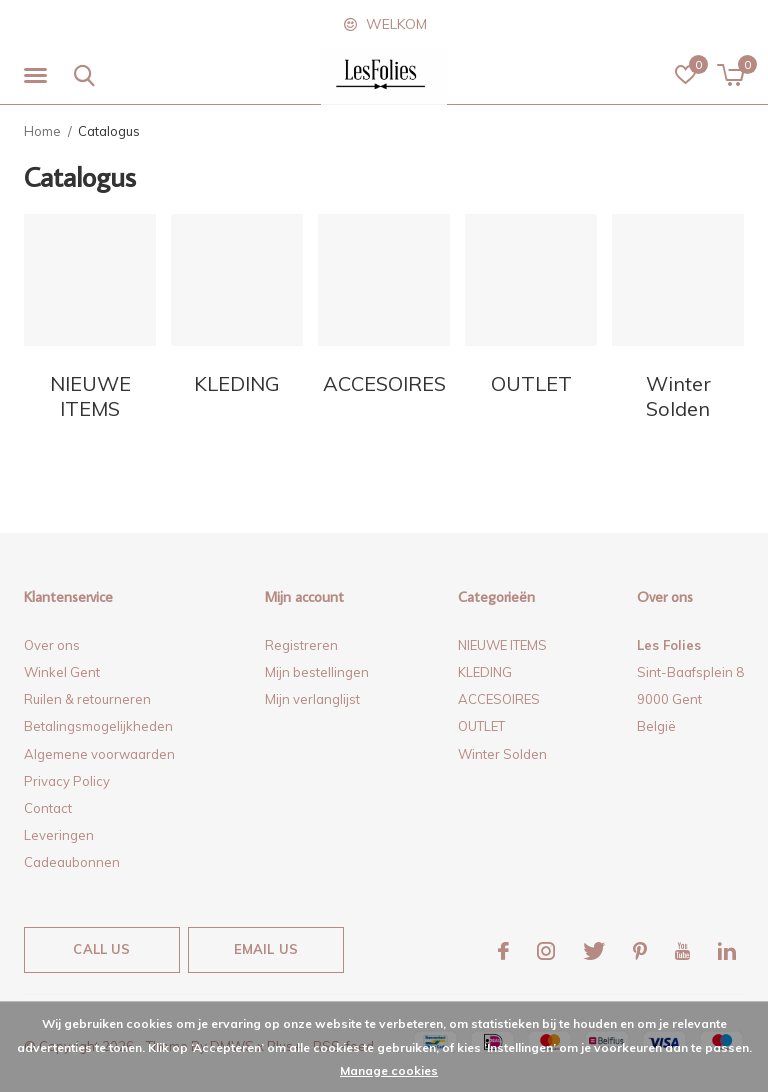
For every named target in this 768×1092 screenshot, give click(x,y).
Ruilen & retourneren (87, 699)
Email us (266, 949)
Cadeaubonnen (72, 862)
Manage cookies (389, 1070)
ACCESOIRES (499, 699)
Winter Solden (502, 754)
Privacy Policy (67, 781)
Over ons (52, 645)
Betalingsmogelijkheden (98, 726)
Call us (101, 949)
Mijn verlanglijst (312, 699)
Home (42, 131)
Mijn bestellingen (317, 672)
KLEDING (485, 672)
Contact (48, 808)
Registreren (301, 645)
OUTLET (481, 726)
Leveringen (59, 835)
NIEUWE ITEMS (502, 645)
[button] (39, 76)
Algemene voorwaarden (99, 754)
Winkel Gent (62, 672)
